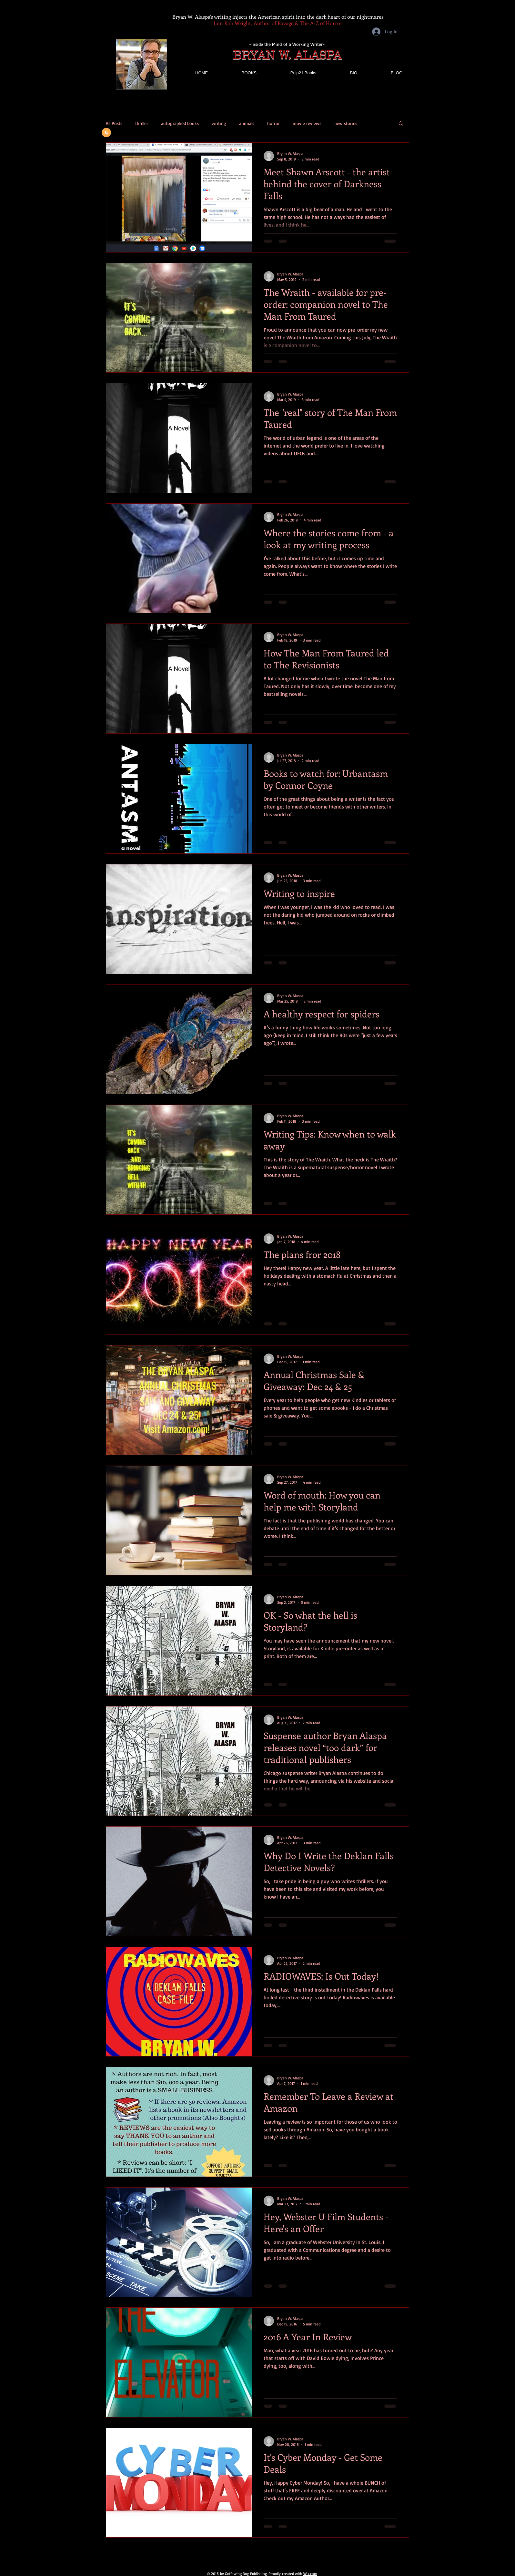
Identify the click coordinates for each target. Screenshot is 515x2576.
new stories (345, 123)
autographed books (180, 123)
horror (273, 123)
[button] (401, 123)
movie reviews (307, 123)
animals (246, 123)
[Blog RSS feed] (106, 133)
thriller (141, 123)
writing (219, 123)
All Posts (114, 123)
